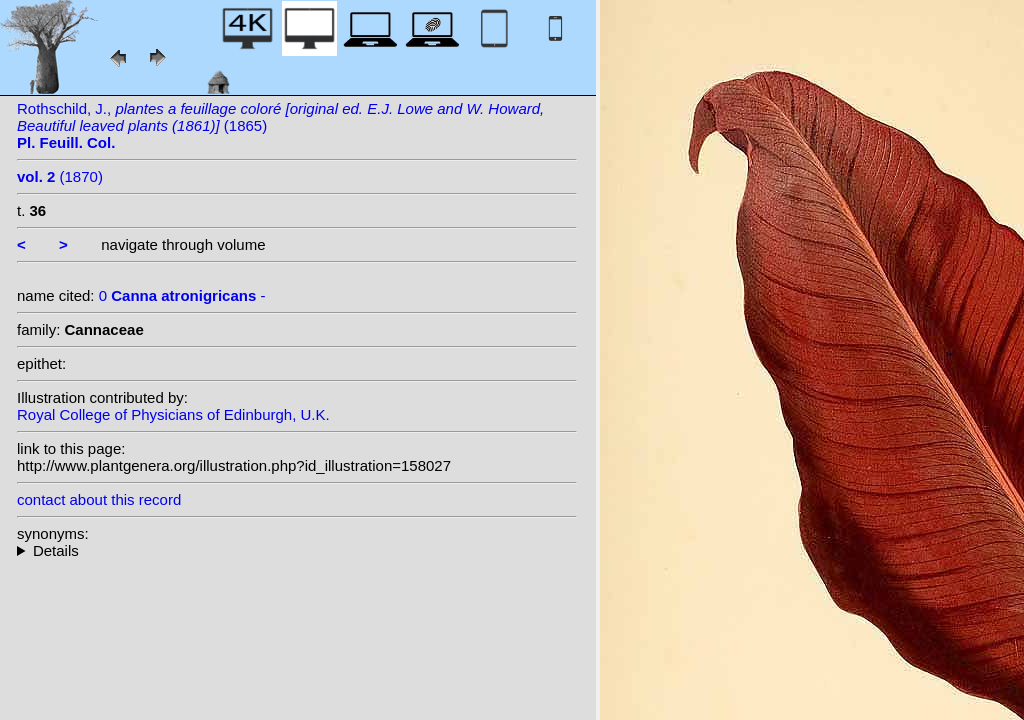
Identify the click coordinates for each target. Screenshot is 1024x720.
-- (297, 550)
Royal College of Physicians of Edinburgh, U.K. (173, 414)
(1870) (60, 176)
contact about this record (99, 499)
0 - (182, 295)
